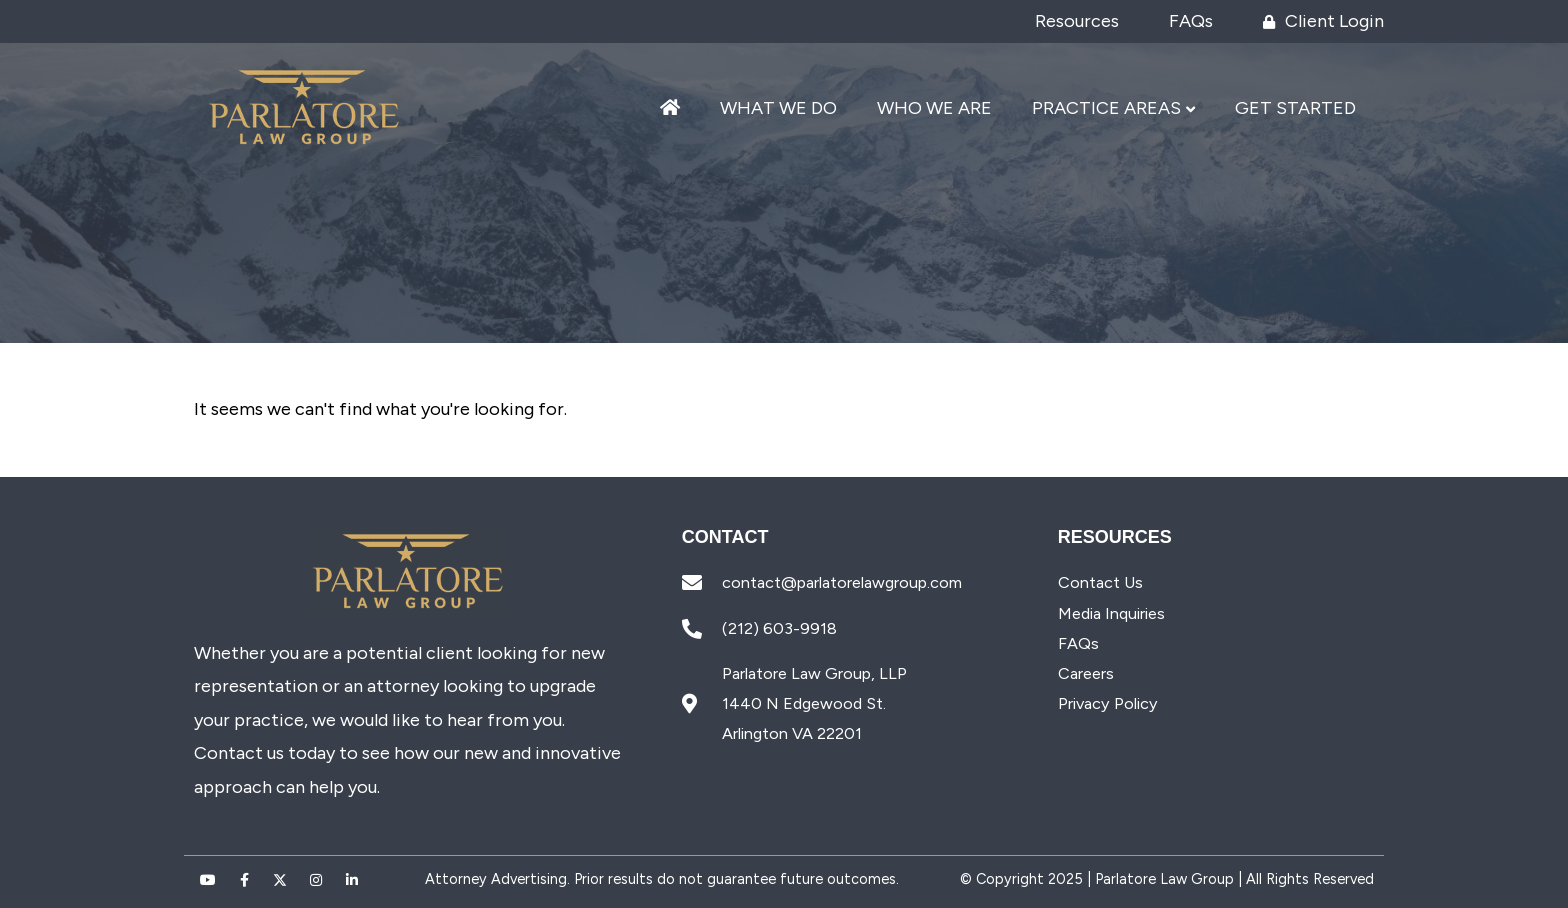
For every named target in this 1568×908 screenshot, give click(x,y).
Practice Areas (1106, 108)
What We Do (778, 108)
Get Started (1295, 108)
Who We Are (934, 108)
